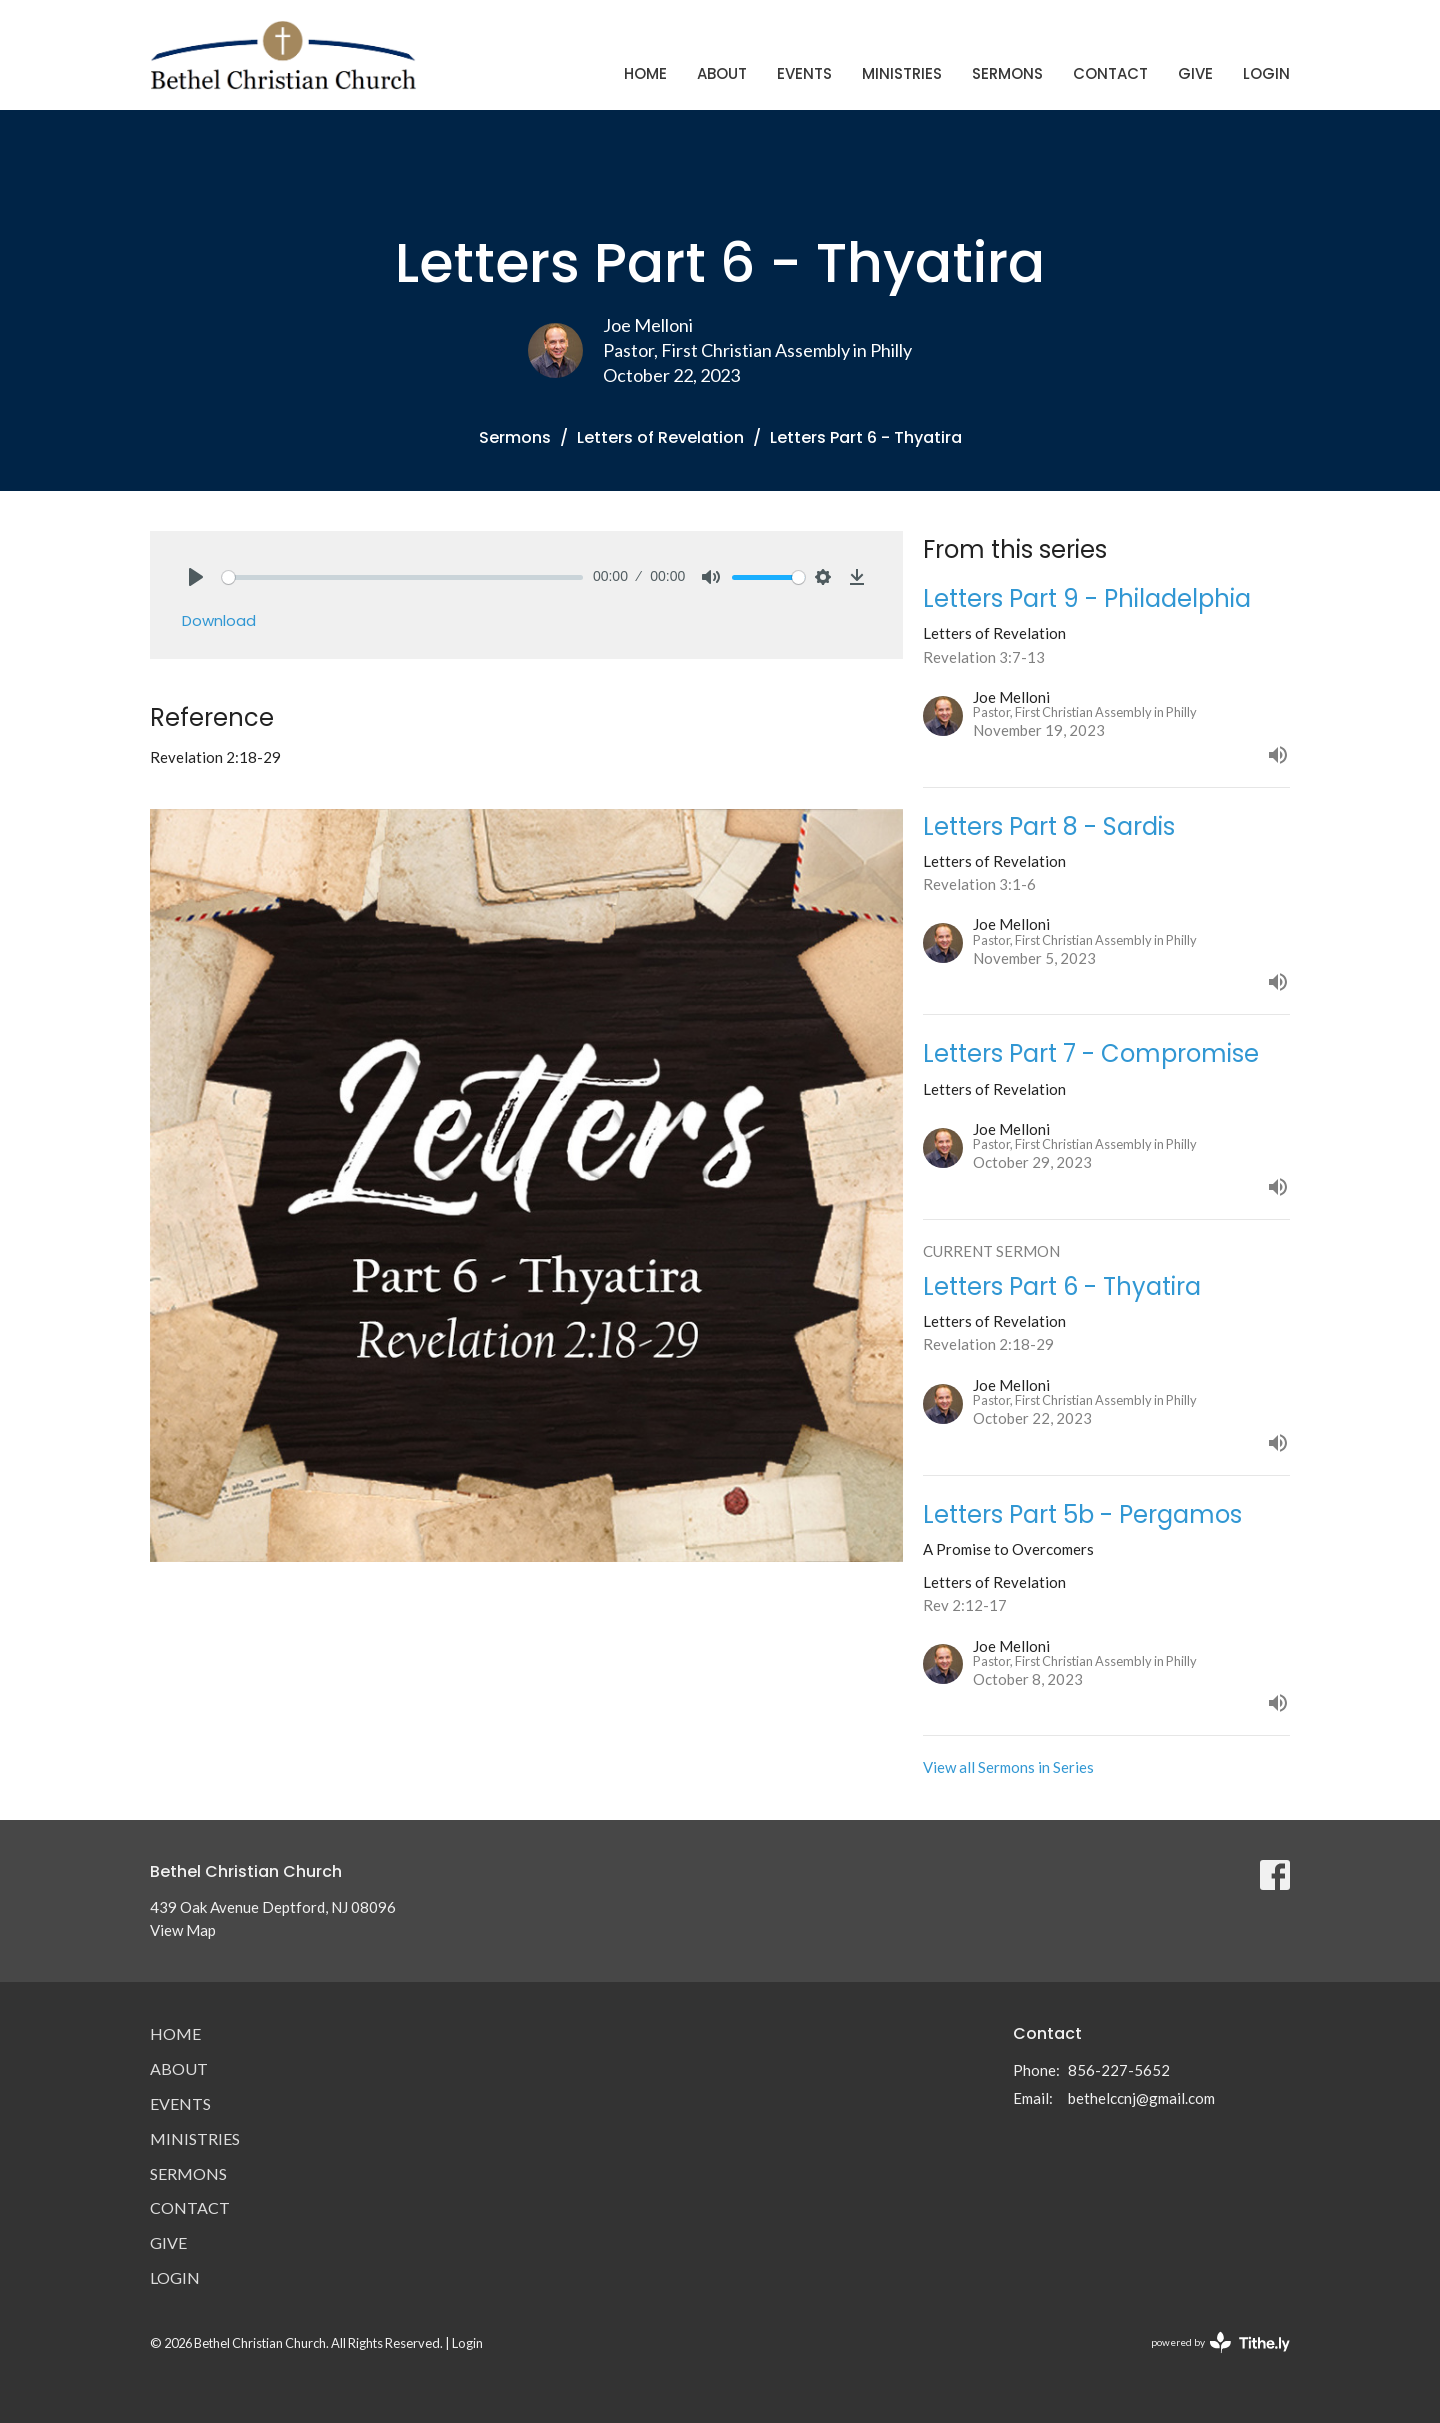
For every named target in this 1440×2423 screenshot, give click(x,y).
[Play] (196, 577)
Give (1195, 73)
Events (804, 73)
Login (1266, 73)
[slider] (402, 577)
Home (645, 73)
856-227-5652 (1119, 2070)
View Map (183, 1930)
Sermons (1007, 73)
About (722, 73)
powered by (1220, 2342)
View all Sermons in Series (1008, 1767)
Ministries (902, 73)
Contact (1110, 73)
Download (219, 620)
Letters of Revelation (660, 437)
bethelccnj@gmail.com (1141, 2098)
